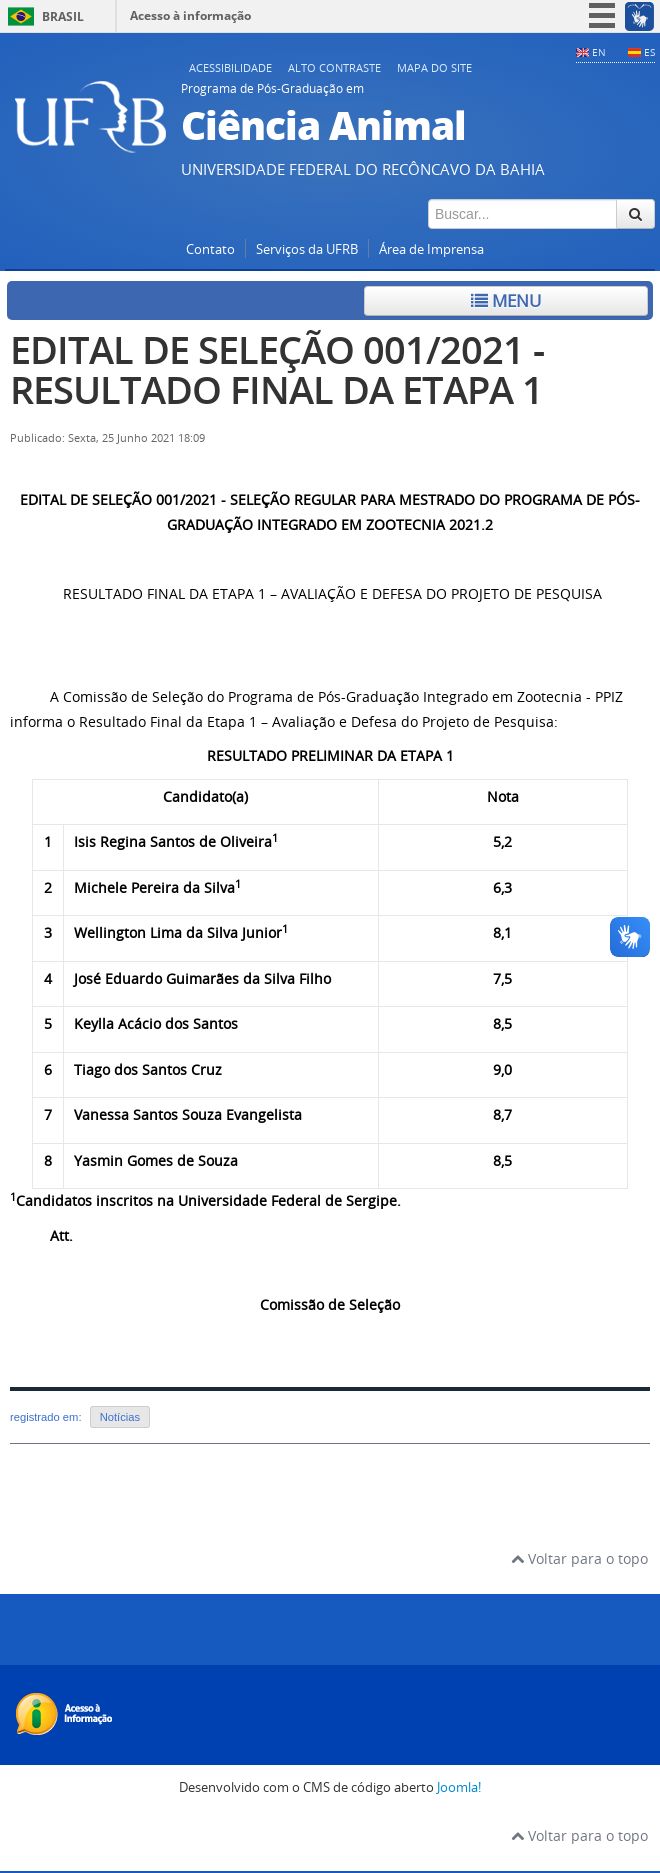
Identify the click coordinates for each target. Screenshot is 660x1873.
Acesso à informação (190, 15)
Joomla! (459, 1787)
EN (599, 52)
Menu (506, 300)
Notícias (120, 1417)
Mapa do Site (434, 67)
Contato (210, 249)
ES (649, 52)
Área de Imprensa (431, 249)
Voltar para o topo (579, 1558)
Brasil (63, 16)
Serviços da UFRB (307, 249)
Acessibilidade (230, 67)
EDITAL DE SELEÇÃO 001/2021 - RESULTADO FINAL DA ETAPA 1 (277, 369)
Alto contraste (334, 67)
